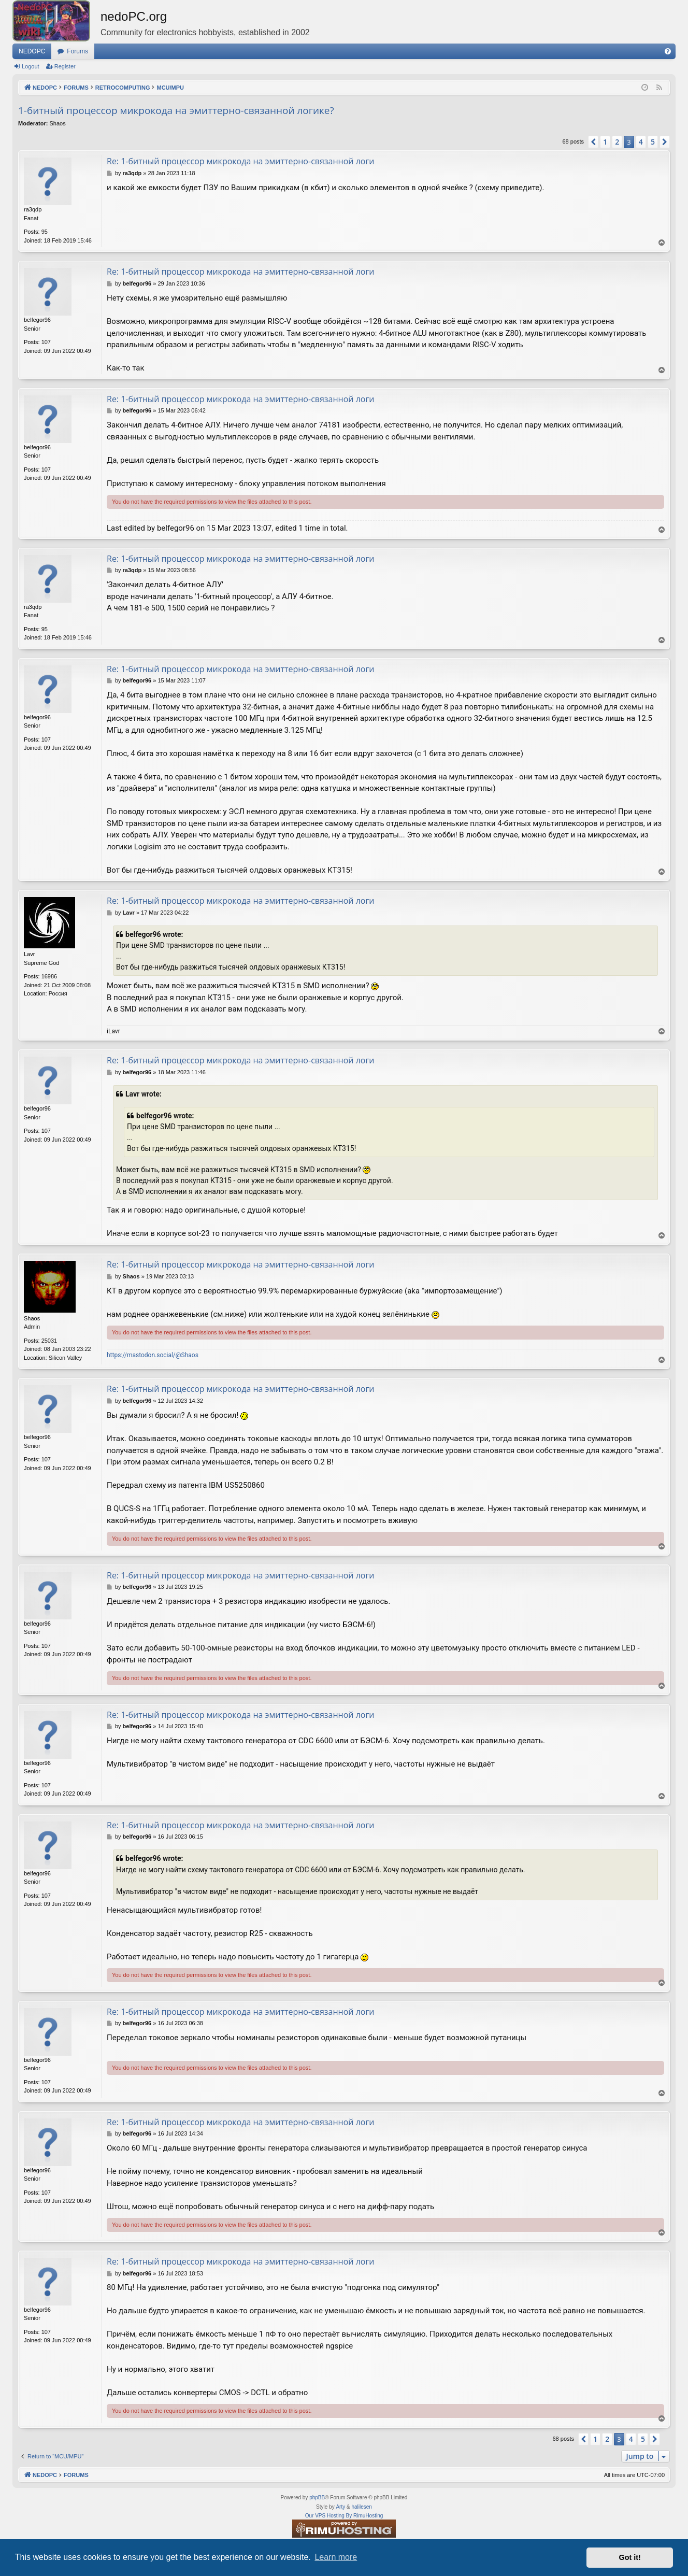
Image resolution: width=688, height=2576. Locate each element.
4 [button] (641, 142)
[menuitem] (668, 51)
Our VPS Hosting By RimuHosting (344, 2515)
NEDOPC (32, 51)
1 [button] (605, 142)
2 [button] (617, 142)
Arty (340, 2507)
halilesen (361, 2507)
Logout (30, 66)
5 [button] (653, 142)
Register (65, 66)
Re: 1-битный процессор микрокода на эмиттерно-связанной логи (241, 161)
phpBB (317, 2497)
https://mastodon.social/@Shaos (152, 1355)
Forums (77, 51)
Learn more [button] (335, 2557)
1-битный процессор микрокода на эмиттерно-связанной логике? (176, 110)
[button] (593, 142)
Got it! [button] (630, 2557)
